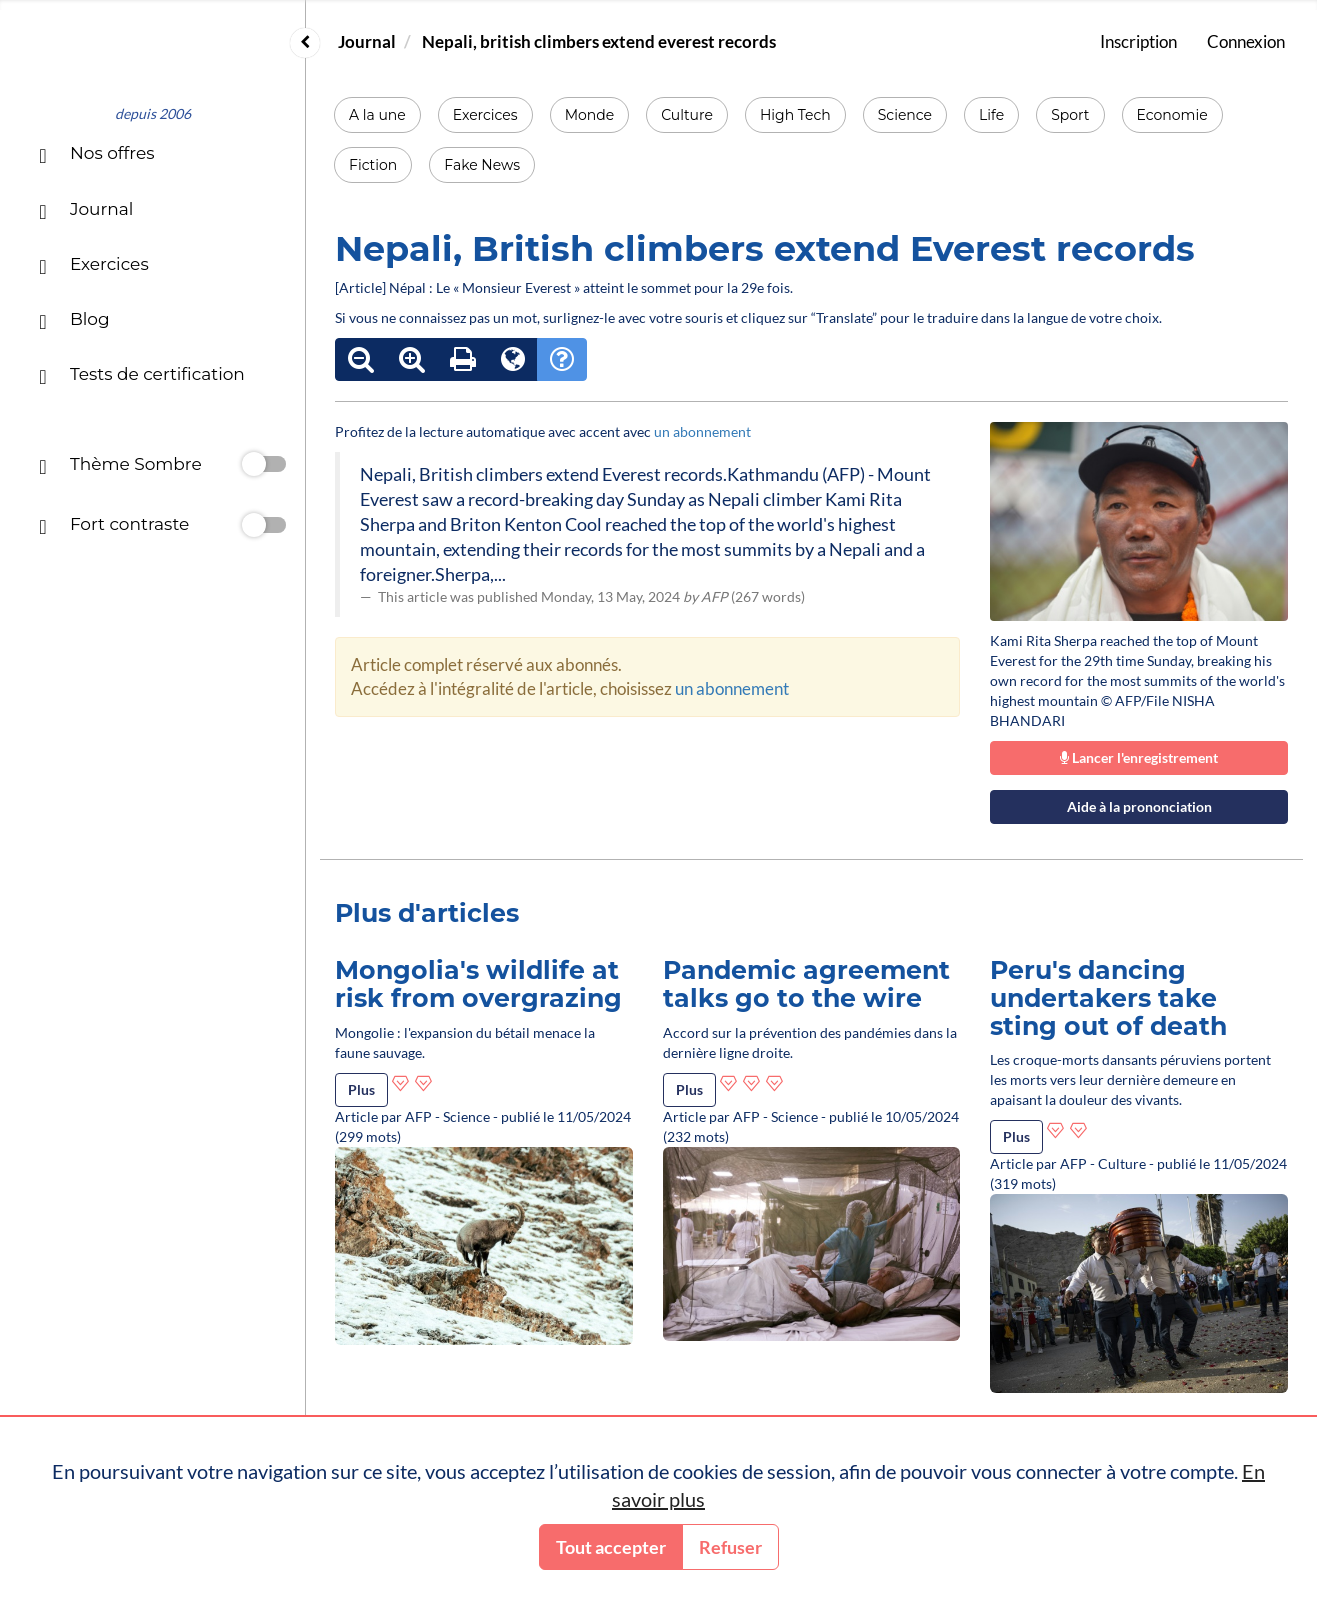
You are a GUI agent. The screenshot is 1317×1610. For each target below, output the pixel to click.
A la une (377, 115)
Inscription (1138, 41)
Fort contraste (114, 526)
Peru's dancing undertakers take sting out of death (1108, 997)
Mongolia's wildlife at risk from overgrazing (478, 984)
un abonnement (702, 431)
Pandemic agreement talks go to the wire (806, 984)
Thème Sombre (120, 466)
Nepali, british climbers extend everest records (599, 41)
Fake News (482, 165)
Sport (1070, 115)
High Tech (795, 115)
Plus (361, 1089)
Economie (1172, 115)
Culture (687, 115)
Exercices (485, 115)
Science (905, 115)
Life (991, 115)
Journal (367, 41)
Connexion (1246, 41)
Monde (590, 115)
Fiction (373, 165)
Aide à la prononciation (1139, 806)
